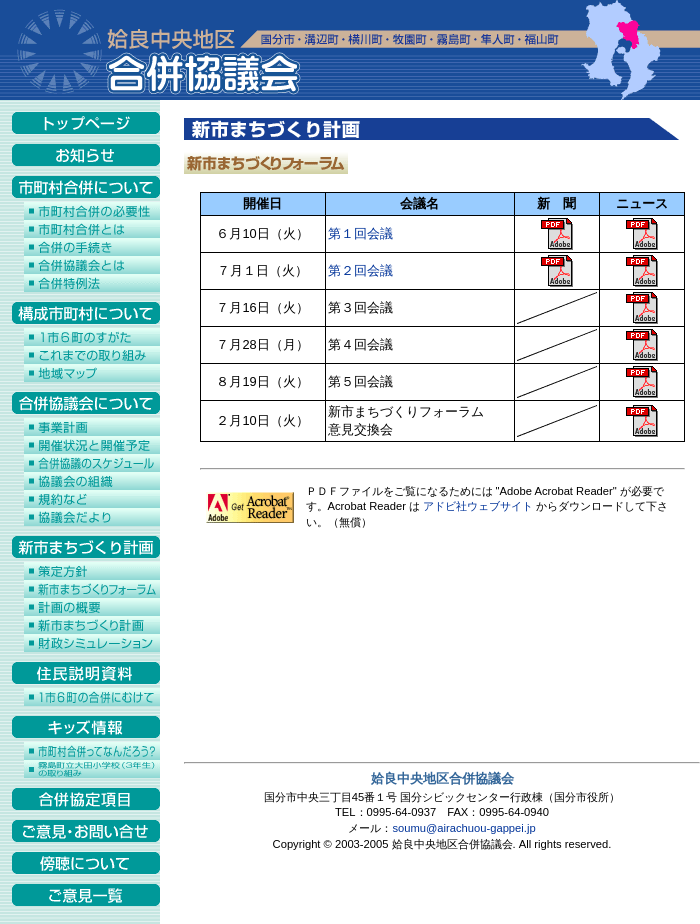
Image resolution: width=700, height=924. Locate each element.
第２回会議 (360, 270)
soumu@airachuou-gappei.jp (463, 828)
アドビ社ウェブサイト (478, 506)
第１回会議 (360, 233)
